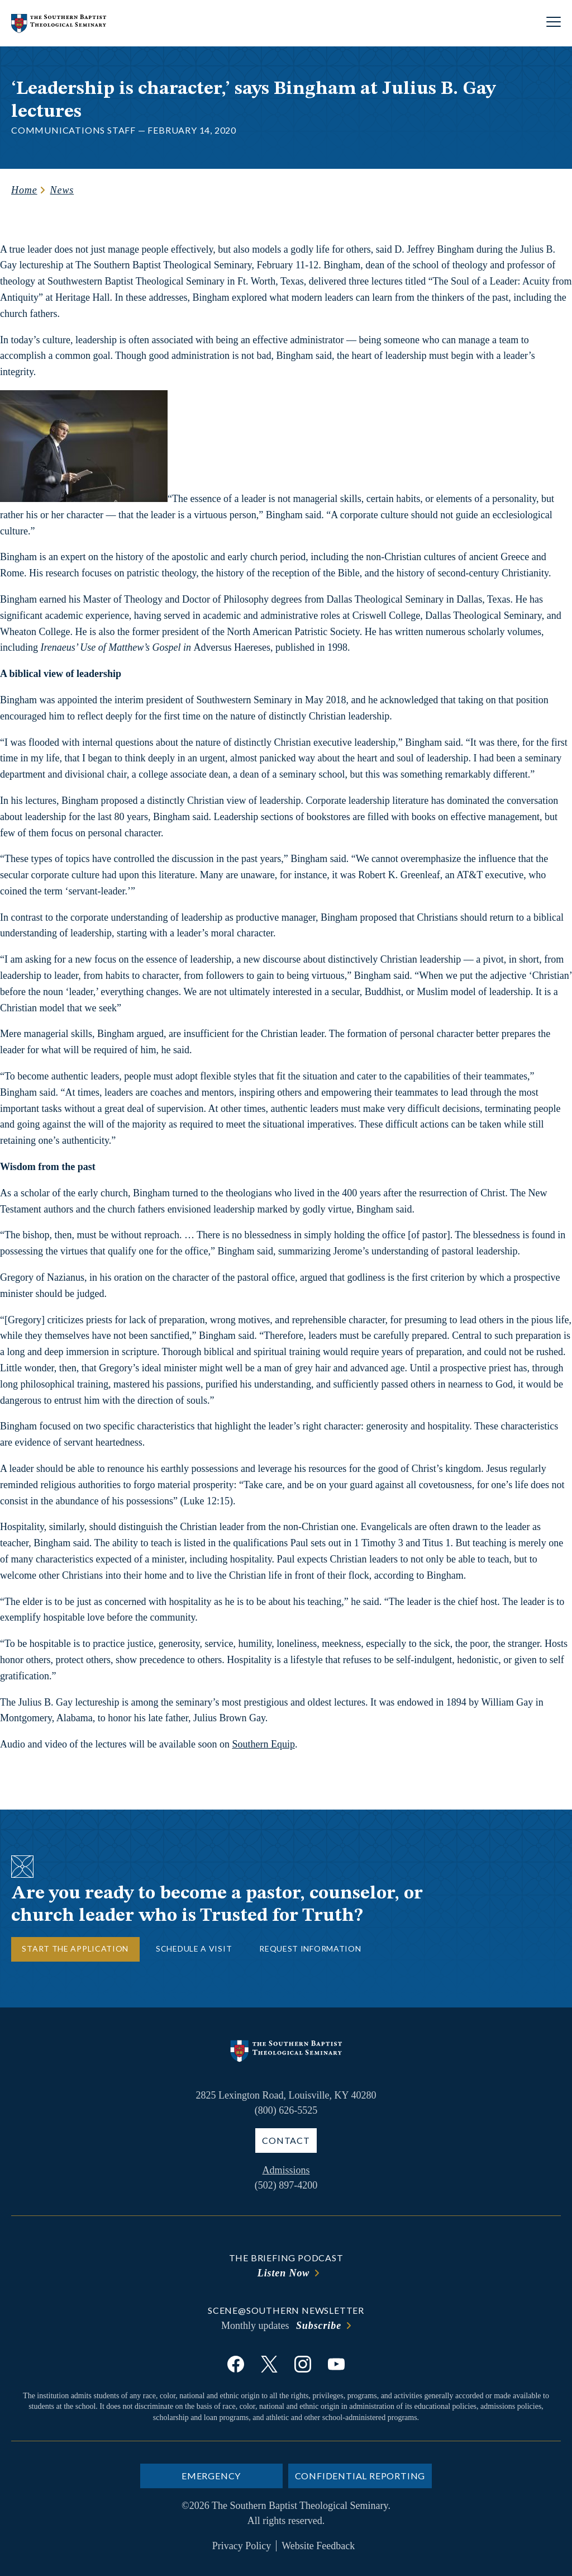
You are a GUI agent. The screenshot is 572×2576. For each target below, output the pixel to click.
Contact (286, 2140)
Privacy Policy (241, 2545)
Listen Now (284, 2273)
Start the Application (75, 1948)
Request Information (310, 1948)
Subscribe (318, 2325)
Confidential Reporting (360, 2475)
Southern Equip (263, 1744)
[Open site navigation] (553, 23)
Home (24, 190)
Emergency (211, 2475)
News (62, 190)
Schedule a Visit (194, 1948)
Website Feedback (318, 2545)
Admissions (285, 2170)
